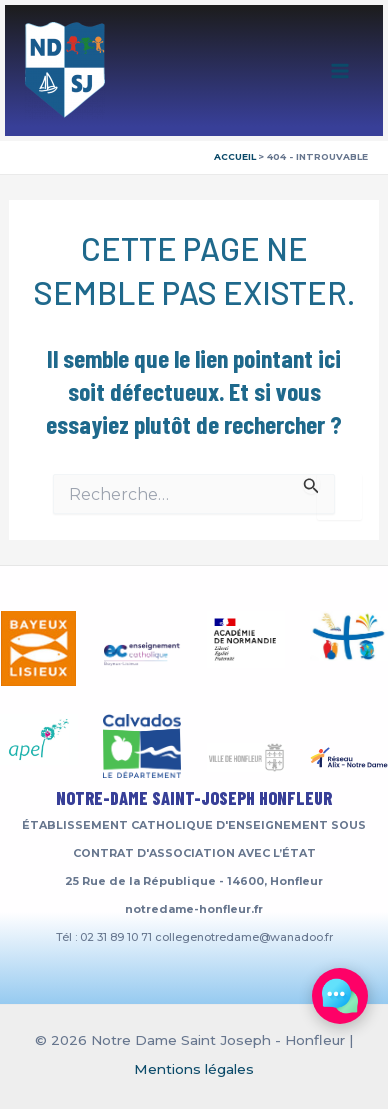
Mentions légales (194, 1069)
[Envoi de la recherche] (311, 484)
